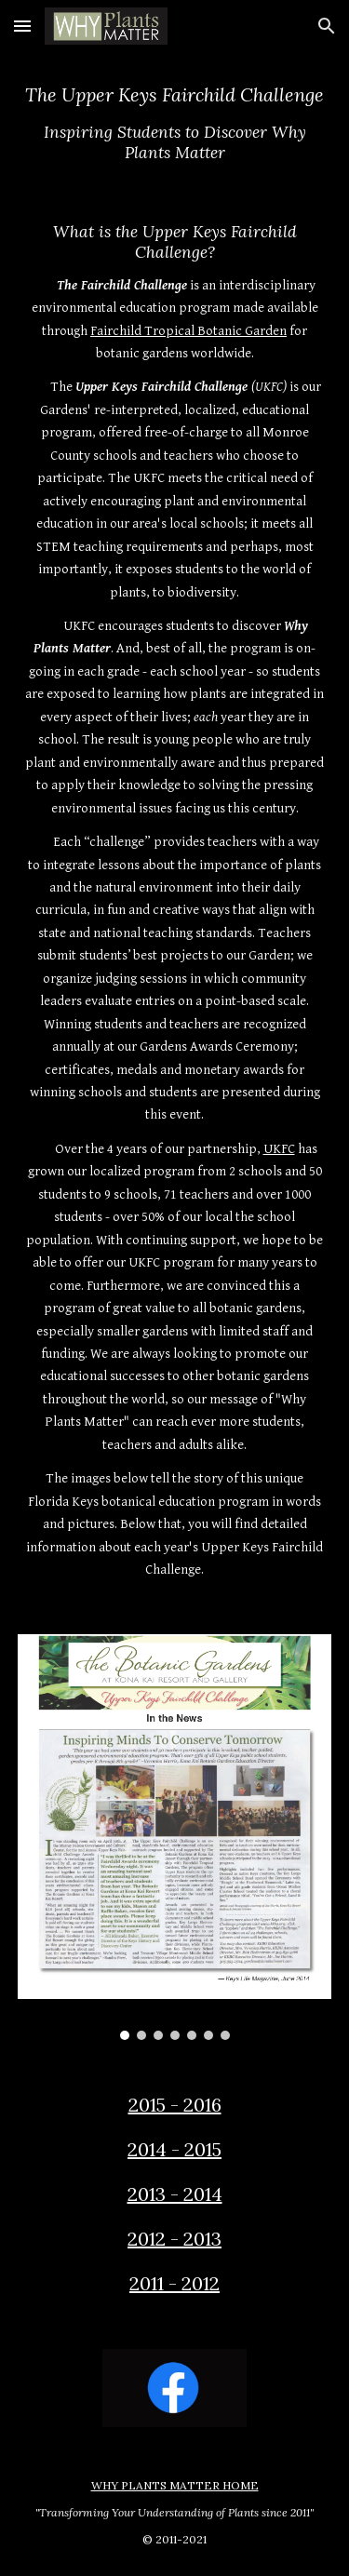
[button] (22, 25)
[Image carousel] (175, 1837)
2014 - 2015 (174, 2149)
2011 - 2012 (174, 2283)
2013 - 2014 (175, 2194)
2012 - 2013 (174, 2238)
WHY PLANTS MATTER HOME (175, 2485)
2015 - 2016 (174, 2104)
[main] (175, 122)
